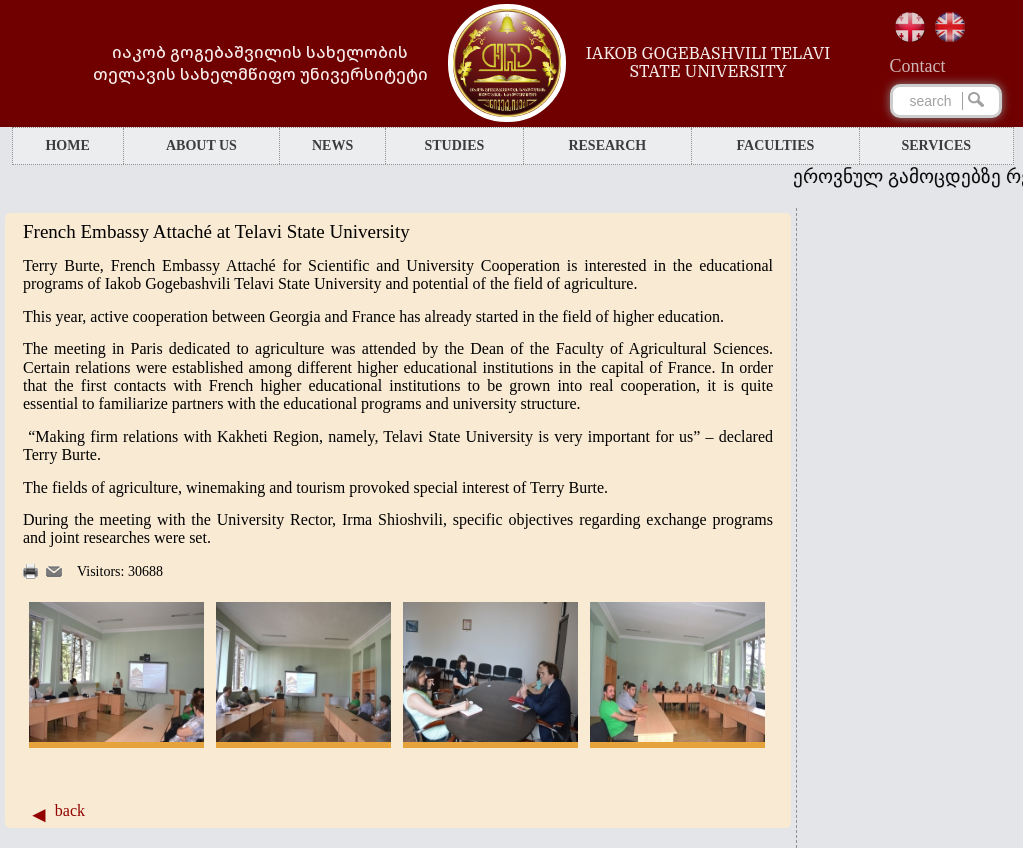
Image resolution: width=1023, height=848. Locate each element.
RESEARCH (607, 145)
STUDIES (454, 145)
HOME (67, 145)
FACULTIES (776, 145)
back (70, 810)
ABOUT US (201, 145)
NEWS (332, 145)
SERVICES (937, 145)
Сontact (918, 66)
